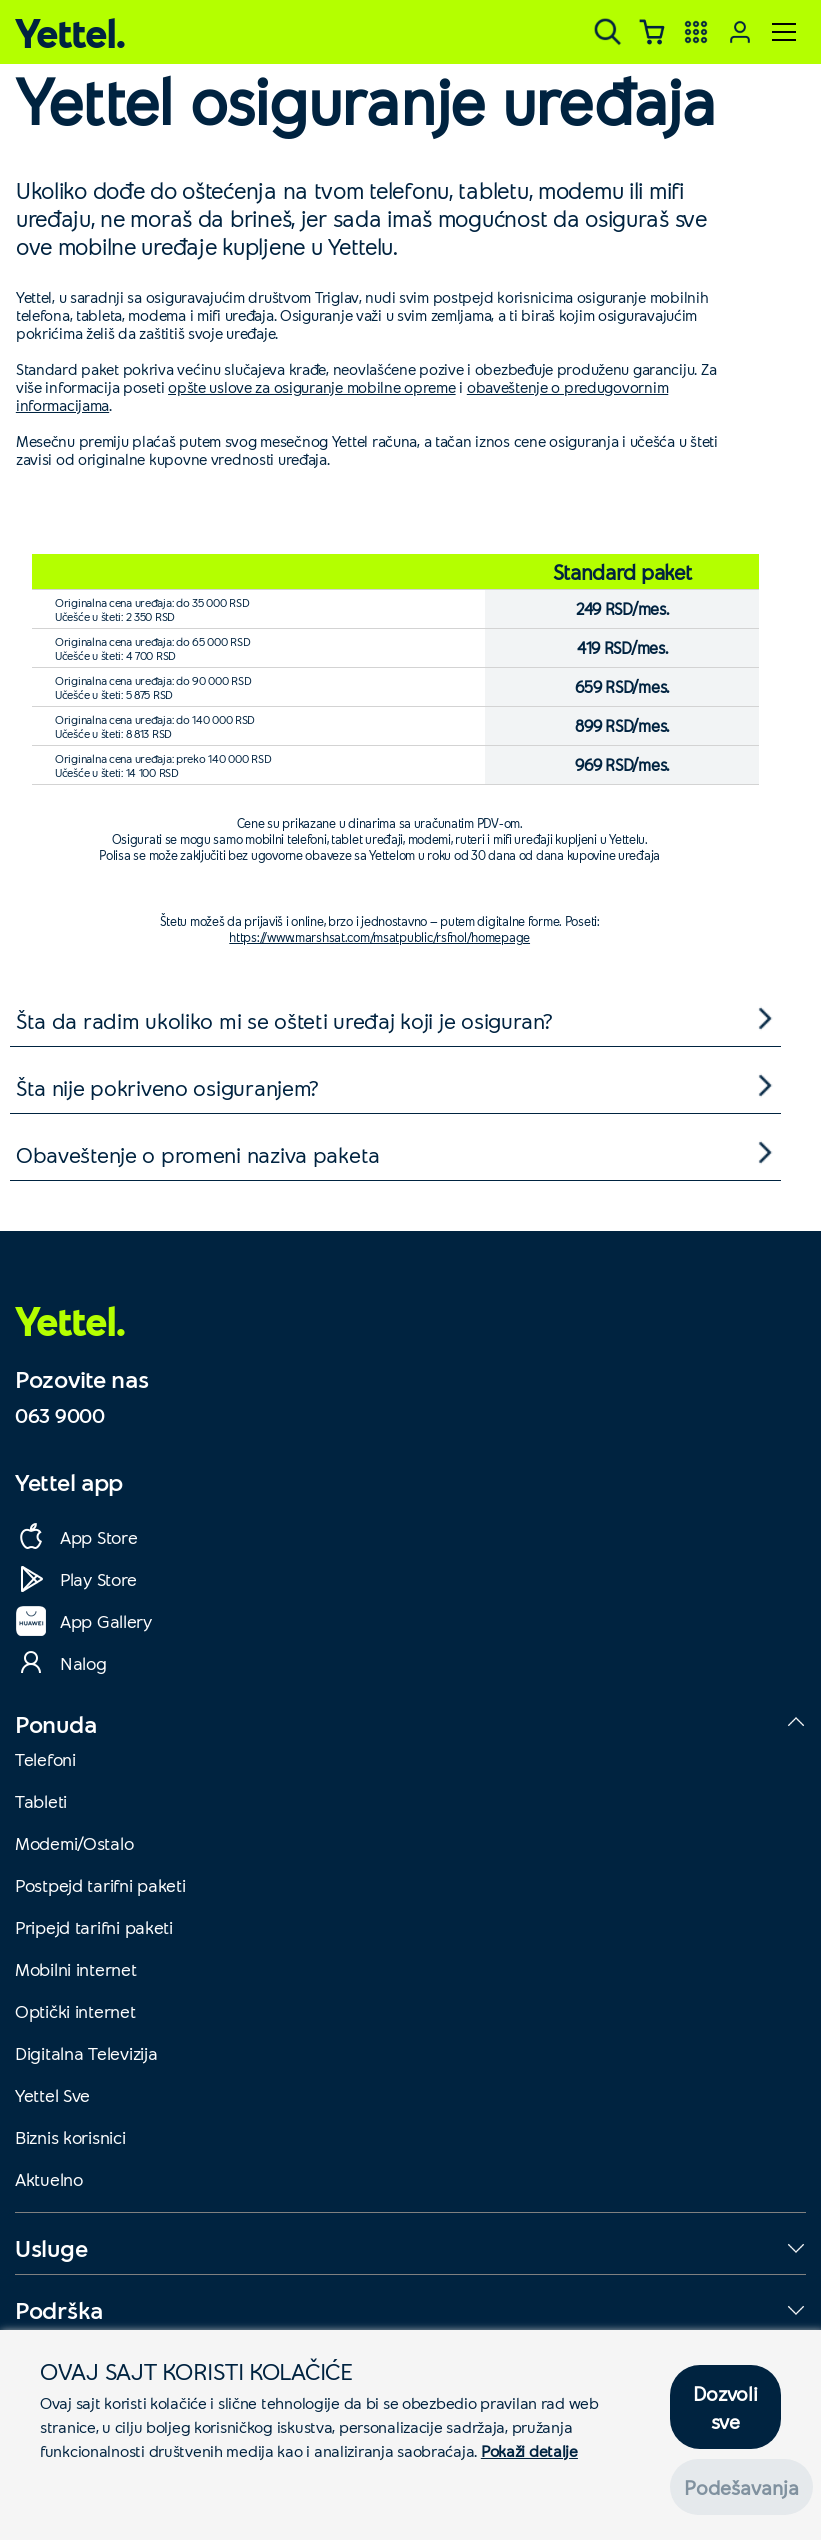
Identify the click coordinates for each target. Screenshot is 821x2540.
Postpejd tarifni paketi (100, 1885)
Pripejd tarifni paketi (94, 1927)
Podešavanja (741, 2487)
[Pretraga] (608, 32)
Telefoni (45, 1759)
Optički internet (75, 2011)
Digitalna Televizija (86, 2053)
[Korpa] (652, 32)
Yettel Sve (52, 2095)
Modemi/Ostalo (74, 1843)
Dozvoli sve (725, 2407)
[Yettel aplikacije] (696, 32)
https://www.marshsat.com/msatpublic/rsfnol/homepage (379, 937)
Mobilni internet (76, 1969)
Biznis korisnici (70, 2137)
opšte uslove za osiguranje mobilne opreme (312, 387)
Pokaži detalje (529, 2450)
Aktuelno (49, 2179)
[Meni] (784, 32)
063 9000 (60, 1415)
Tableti (41, 1801)
